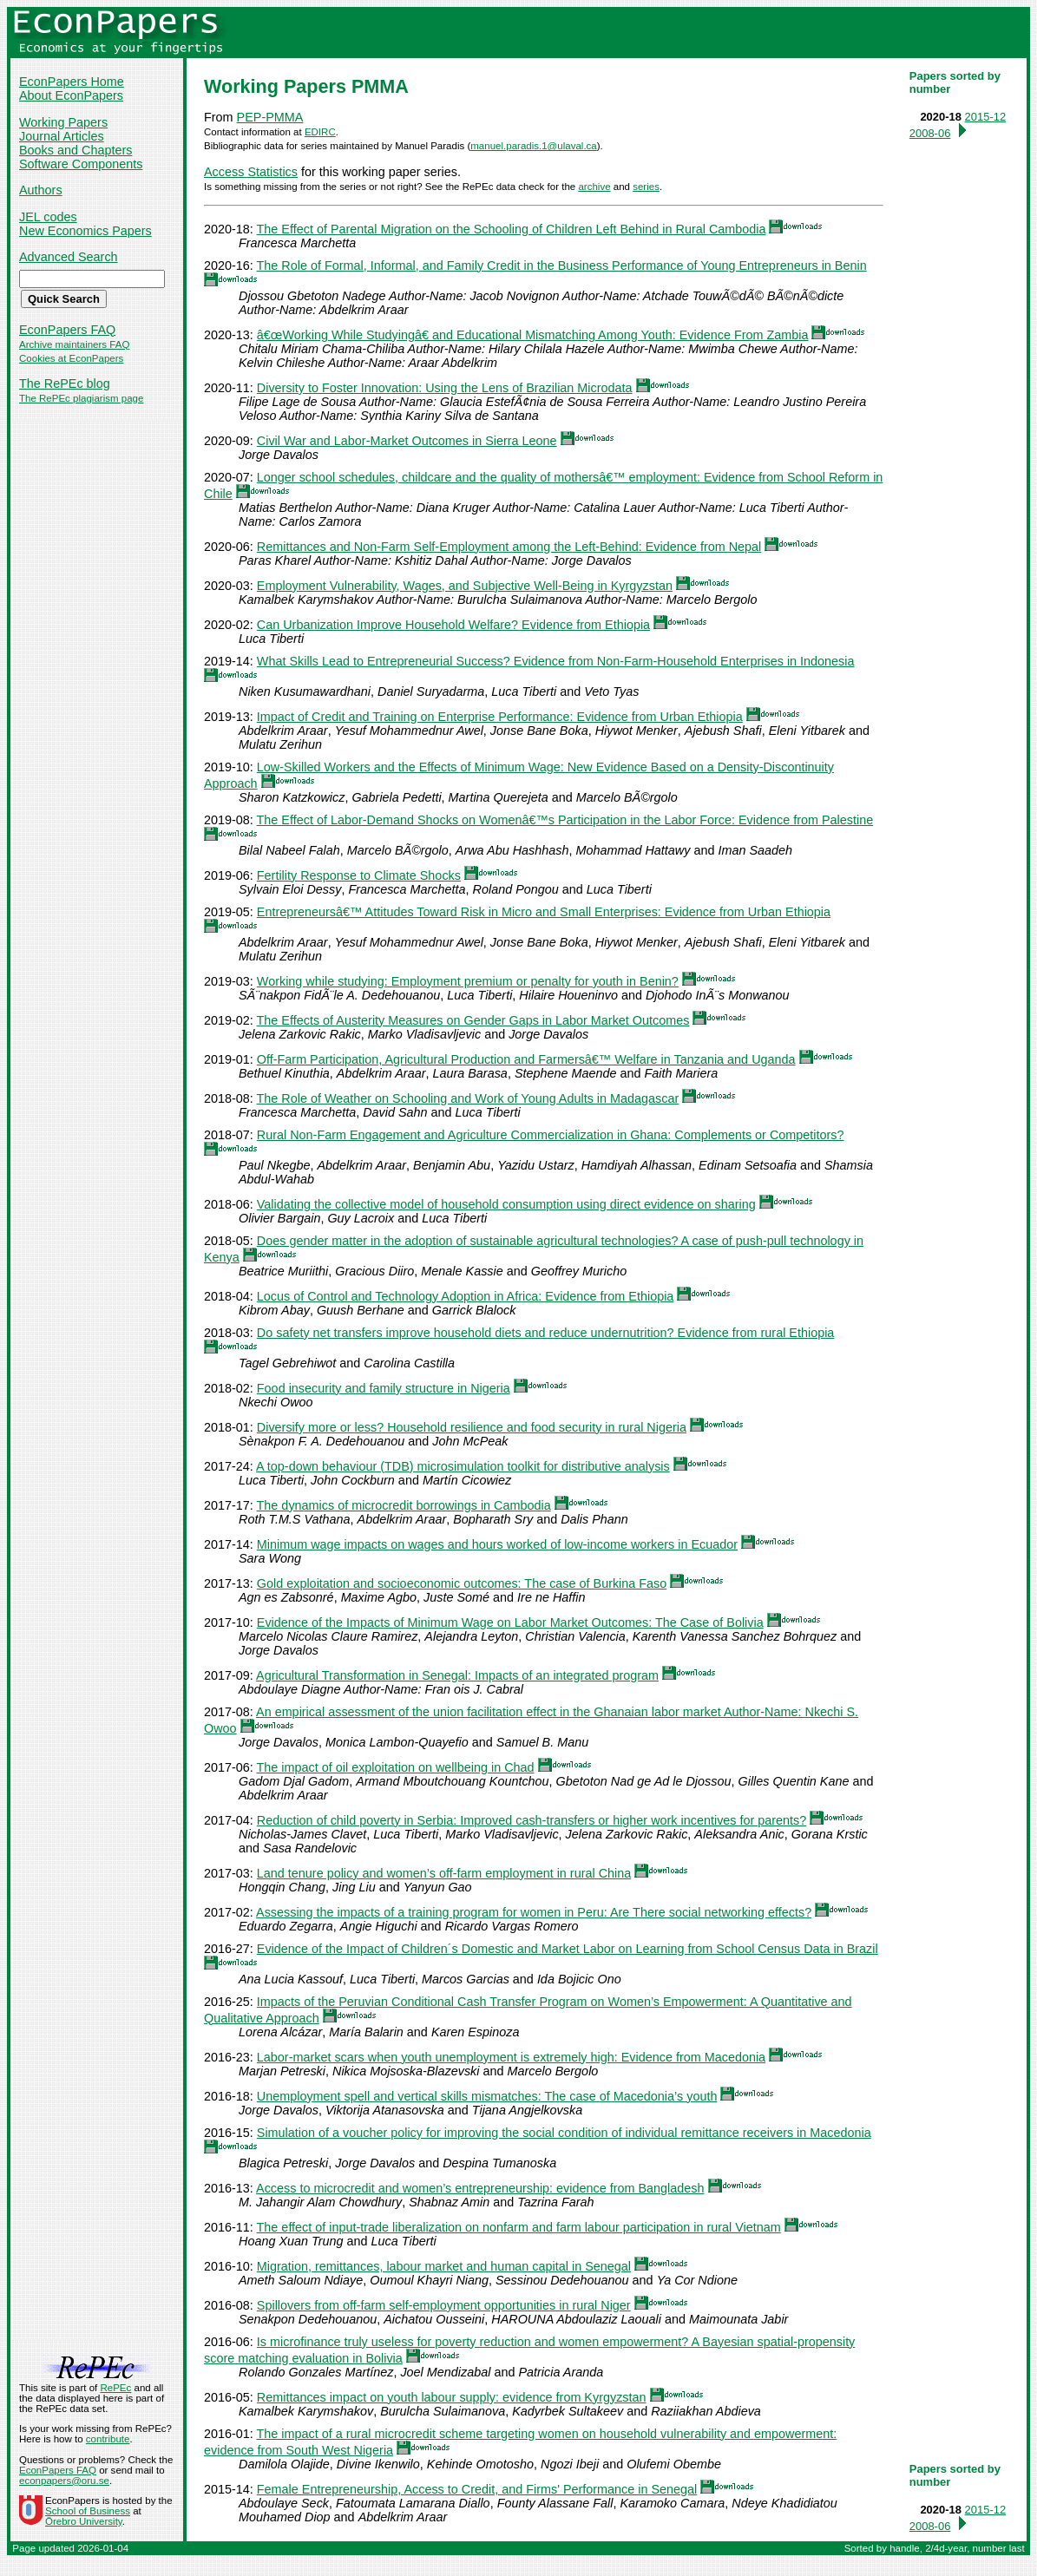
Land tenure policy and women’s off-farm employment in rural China (444, 1873)
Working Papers (63, 122)
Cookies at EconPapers (71, 358)
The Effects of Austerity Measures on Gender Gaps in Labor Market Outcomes (473, 1020)
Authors (40, 190)
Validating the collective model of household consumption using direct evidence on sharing (506, 1204)
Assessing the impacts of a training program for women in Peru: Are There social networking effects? (533, 1912)
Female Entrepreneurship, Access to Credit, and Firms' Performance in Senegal (477, 2489)
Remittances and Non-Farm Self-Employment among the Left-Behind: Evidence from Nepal (509, 547)
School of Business (87, 2511)
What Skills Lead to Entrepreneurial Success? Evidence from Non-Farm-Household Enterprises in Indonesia (556, 661)
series (646, 186)
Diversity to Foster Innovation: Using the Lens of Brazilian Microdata (445, 388)
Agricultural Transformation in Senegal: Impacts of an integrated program (457, 1675)
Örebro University (83, 2521)
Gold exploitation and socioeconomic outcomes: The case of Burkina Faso (462, 1583)
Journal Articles (61, 136)
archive (594, 186)
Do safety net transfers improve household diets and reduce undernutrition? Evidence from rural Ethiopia (546, 1333)
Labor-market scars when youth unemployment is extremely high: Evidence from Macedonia (511, 2057)
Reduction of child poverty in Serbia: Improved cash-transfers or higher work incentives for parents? (532, 1820)
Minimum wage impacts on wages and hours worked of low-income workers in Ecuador (497, 1544)
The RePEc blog (64, 383)
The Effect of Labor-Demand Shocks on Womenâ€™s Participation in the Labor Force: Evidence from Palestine (565, 820)
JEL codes (48, 217)
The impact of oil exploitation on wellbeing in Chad (396, 1767)
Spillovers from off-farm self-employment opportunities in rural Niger (444, 2305)
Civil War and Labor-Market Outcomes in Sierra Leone (407, 441)
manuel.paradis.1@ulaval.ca (533, 146)
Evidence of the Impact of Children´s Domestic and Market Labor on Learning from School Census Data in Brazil (567, 1949)
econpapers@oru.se (64, 2480)
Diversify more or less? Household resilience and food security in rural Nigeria (471, 1427)
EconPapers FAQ (67, 330)
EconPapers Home (71, 81)
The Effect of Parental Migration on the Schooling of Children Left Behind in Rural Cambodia (511, 229)
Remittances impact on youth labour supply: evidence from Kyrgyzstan (451, 2397)
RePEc (115, 2388)
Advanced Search (68, 257)
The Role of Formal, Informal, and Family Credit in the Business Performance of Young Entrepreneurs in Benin (562, 265)
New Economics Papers (85, 231)
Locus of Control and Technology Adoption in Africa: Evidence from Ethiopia (465, 1296)
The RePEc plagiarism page (81, 398)
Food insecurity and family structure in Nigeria (383, 1388)
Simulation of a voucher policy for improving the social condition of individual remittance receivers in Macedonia (564, 2133)
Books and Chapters (75, 150)
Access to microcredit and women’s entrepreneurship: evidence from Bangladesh (480, 2188)
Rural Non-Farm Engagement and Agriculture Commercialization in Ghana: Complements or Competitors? (550, 1135)
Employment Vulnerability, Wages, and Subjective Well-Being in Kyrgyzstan (465, 586)
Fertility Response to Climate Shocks (359, 875)
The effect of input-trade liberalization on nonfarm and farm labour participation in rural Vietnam (519, 2227)
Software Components (80, 164)
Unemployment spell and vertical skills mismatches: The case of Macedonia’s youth (487, 2096)
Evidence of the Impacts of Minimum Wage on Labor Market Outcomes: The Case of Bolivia (510, 1622)
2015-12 (986, 116)
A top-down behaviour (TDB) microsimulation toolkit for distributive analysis (463, 1466)
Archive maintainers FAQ (74, 344)
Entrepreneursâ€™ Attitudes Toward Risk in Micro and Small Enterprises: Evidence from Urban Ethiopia (543, 912)
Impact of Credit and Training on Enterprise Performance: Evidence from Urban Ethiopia (500, 717)
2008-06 (930, 133)
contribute (108, 2439)
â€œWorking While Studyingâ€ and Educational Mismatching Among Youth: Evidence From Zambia (533, 335)
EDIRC (320, 132)
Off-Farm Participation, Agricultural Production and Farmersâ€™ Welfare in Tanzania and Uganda (526, 1059)
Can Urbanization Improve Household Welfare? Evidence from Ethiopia (453, 625)
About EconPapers (71, 95)
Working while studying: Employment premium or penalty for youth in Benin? (468, 981)
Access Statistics (251, 172)
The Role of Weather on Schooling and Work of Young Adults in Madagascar (468, 1098)
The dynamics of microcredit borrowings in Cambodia (404, 1505)
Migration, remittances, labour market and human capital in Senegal (444, 2266)
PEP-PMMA (270, 117)
